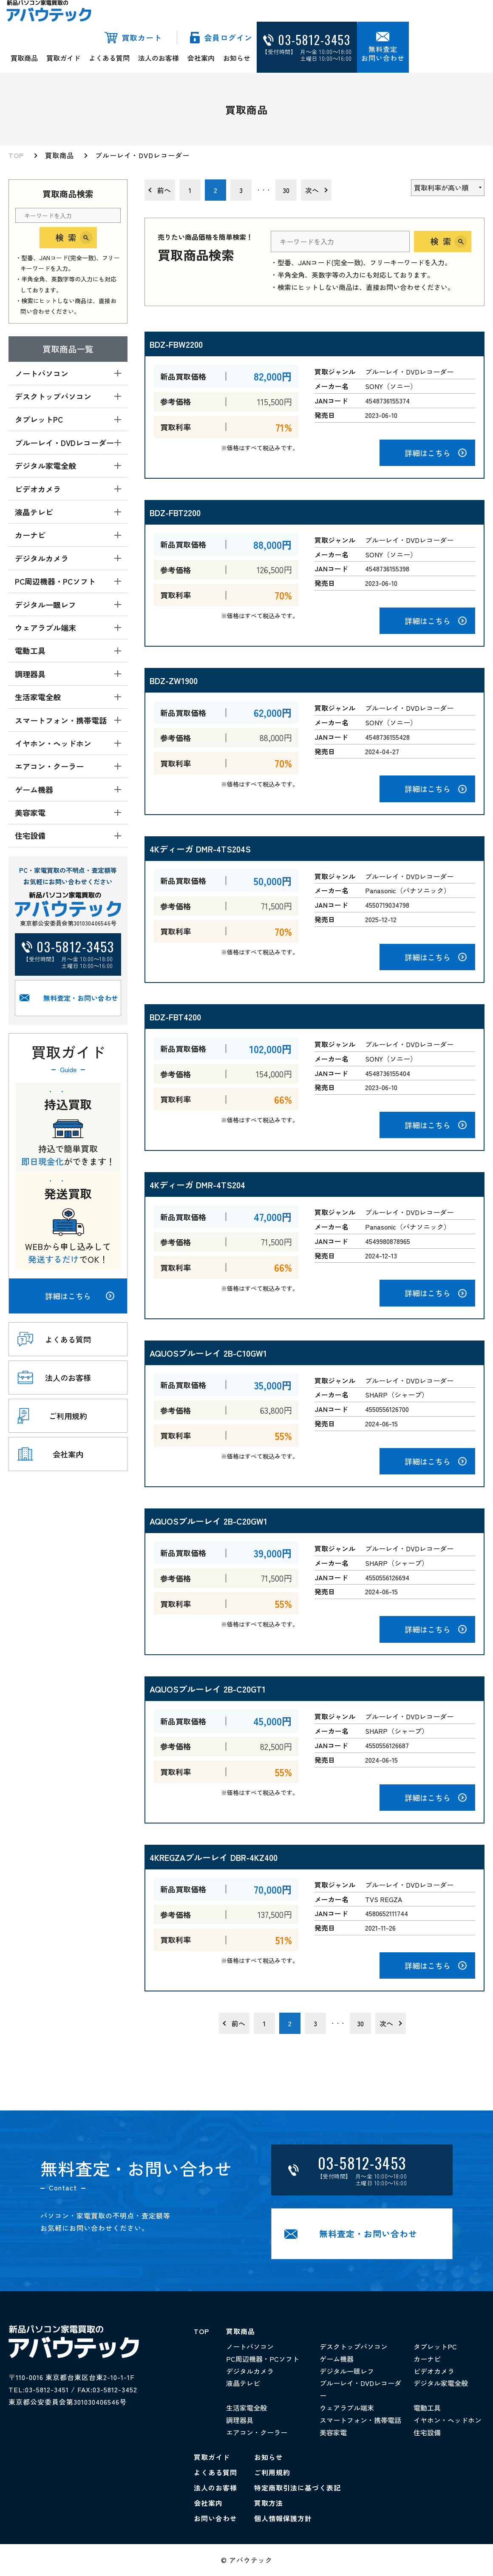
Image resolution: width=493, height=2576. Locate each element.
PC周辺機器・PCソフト (262, 2359)
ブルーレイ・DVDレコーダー (142, 155)
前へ (164, 190)
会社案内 (201, 58)
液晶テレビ (243, 2383)
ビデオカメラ (434, 2371)
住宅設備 (427, 2432)
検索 (68, 237)
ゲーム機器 (337, 2359)
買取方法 (268, 2503)
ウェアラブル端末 (347, 2408)
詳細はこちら (79, 1295)
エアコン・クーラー (256, 2432)
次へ (312, 190)
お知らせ (236, 58)
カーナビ (427, 2359)
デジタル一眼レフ (347, 2371)
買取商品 (24, 58)
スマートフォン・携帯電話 (360, 2420)
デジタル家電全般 (441, 2383)
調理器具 (239, 2420)
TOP (16, 155)
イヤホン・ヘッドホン (448, 2420)
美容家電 (333, 2432)
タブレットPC (435, 2346)
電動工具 (427, 2408)
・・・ (263, 189)
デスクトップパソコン (354, 2346)
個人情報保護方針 (283, 2518)
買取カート (142, 37)
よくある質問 (109, 58)
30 (286, 190)
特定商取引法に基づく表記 (297, 2487)
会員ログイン (228, 37)
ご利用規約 (272, 2472)
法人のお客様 (158, 58)
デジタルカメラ (250, 2371)
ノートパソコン (250, 2346)
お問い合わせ (215, 2518)
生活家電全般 (246, 2408)
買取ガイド (63, 58)
